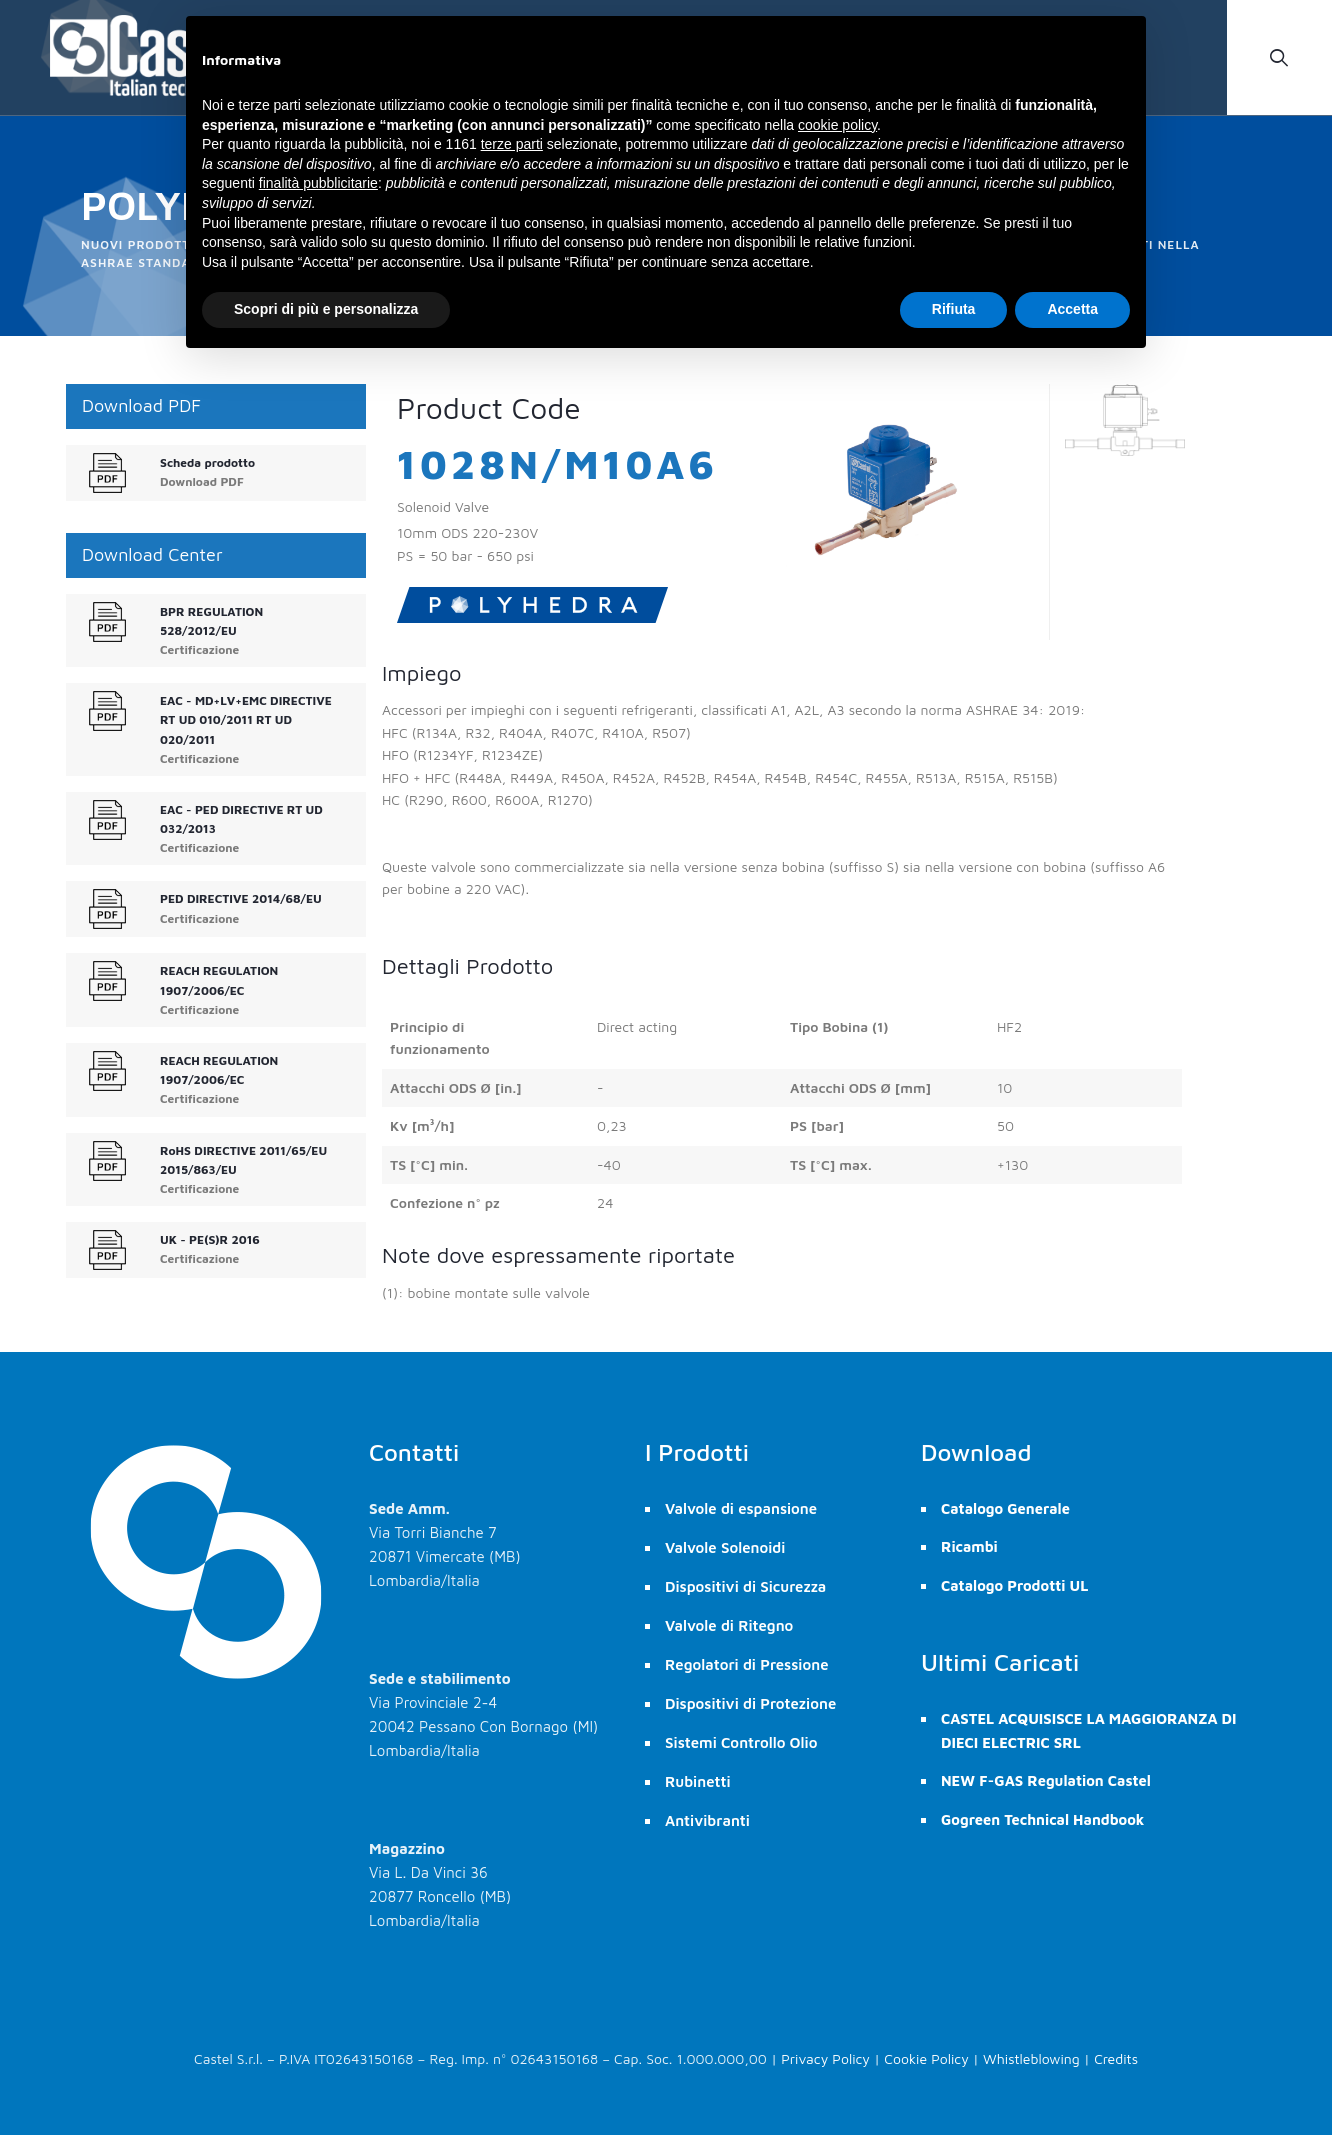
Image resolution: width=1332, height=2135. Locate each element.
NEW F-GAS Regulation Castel (1046, 1780)
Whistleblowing (1031, 2058)
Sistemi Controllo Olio (741, 1742)
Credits (1116, 2058)
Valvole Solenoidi (725, 1547)
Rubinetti (698, 1781)
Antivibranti (707, 1820)
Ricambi (969, 1546)
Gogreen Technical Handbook (1042, 1819)
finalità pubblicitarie (318, 183)
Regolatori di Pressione (747, 1664)
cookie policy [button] (837, 125)
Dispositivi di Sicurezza (745, 1586)
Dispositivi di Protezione (750, 1703)
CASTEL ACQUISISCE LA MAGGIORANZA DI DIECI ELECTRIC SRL (1089, 1730)
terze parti (512, 144)
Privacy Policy (825, 2058)
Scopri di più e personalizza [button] (326, 309)
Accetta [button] (1072, 309)
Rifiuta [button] (954, 309)
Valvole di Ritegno (729, 1625)
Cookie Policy (926, 2058)
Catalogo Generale (1005, 1508)
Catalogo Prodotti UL (1014, 1585)
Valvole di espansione (741, 1508)
